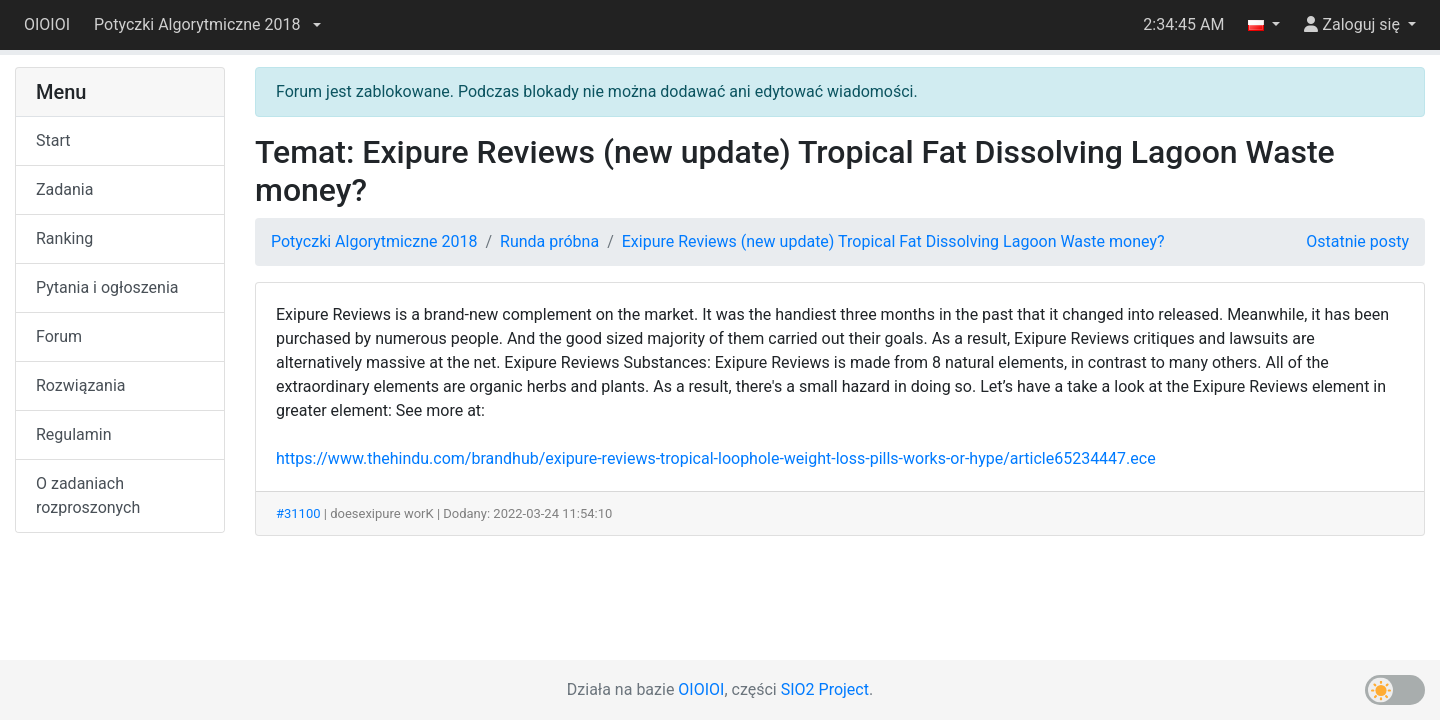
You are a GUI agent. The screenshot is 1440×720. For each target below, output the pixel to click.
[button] (207, 25)
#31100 (298, 513)
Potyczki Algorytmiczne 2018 (374, 241)
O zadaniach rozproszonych (88, 495)
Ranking (64, 238)
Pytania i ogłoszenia (107, 287)
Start (53, 140)
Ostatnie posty (1357, 241)
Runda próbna (549, 241)
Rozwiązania (80, 385)
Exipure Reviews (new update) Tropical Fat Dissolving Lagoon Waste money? (893, 241)
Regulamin (74, 434)
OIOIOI (47, 24)
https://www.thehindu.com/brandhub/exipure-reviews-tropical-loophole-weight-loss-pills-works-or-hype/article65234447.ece (716, 458)
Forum (59, 336)
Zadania (64, 189)
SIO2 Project (825, 689)
